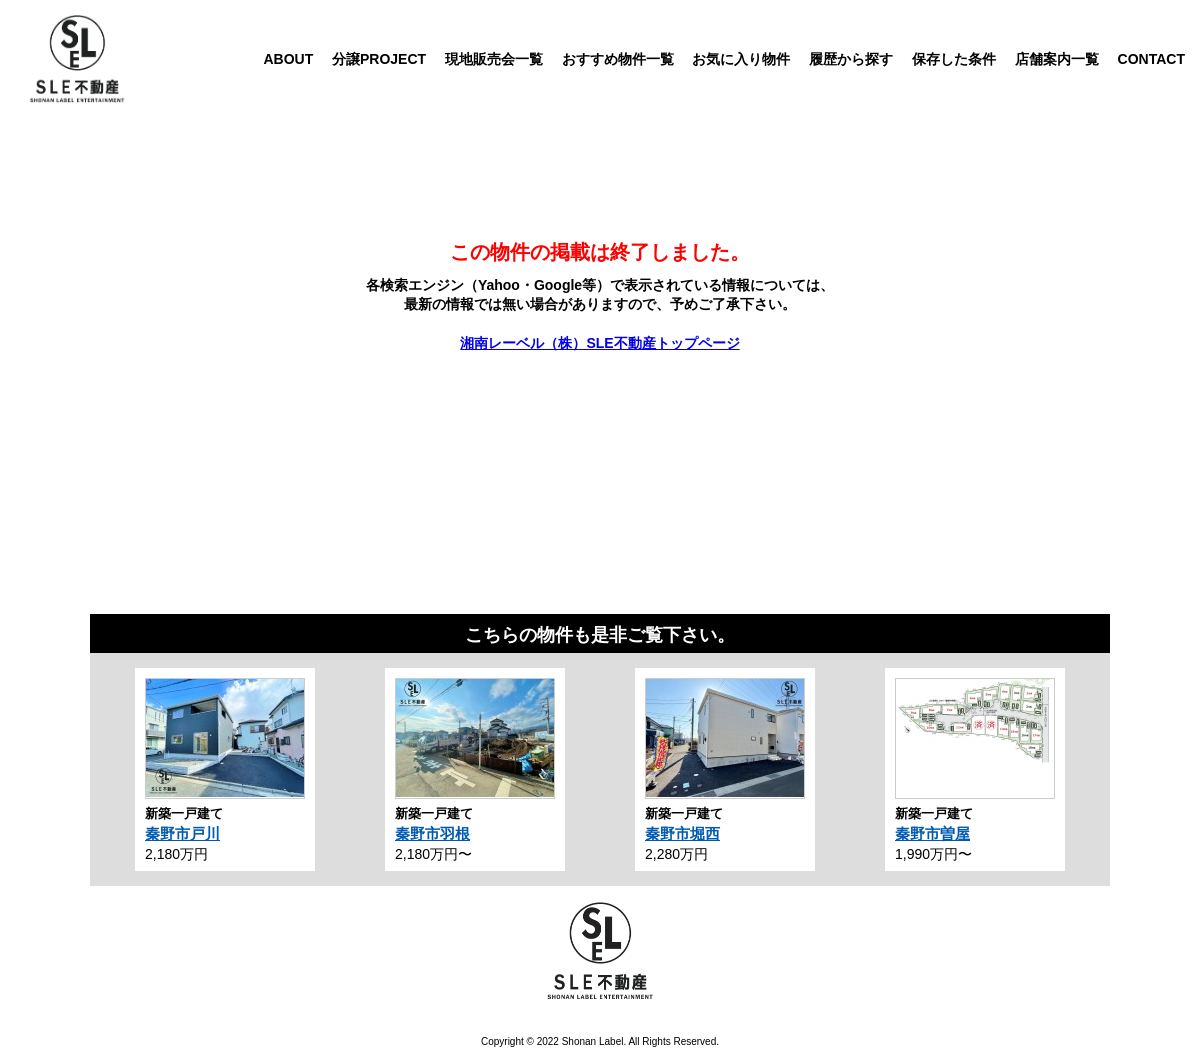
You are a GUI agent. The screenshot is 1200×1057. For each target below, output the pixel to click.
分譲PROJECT (379, 59)
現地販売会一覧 (494, 59)
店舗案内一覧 (1057, 59)
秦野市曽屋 (932, 833)
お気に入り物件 (741, 59)
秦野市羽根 (432, 833)
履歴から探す (851, 59)
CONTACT (1151, 59)
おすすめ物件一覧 (618, 59)
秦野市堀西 (682, 833)
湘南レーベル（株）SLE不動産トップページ (599, 343)
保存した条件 (954, 59)
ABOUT (288, 59)
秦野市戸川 (182, 833)
